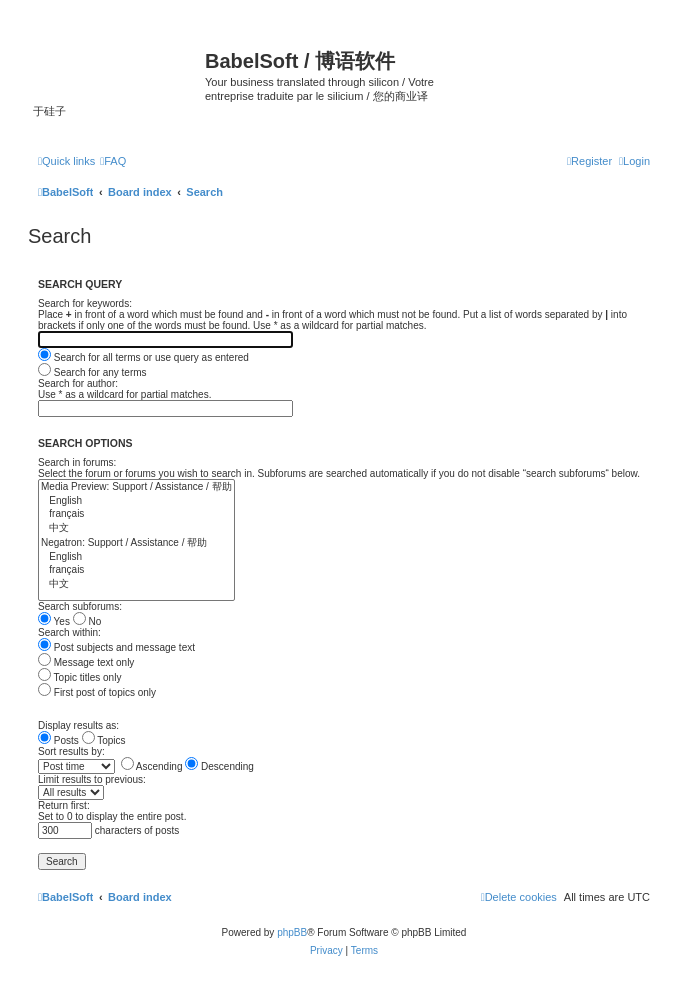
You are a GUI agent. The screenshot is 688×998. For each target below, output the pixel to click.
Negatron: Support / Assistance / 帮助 (136, 543)
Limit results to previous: (92, 779)
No (87, 621)
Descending (219, 766)
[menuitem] (113, 161)
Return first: (64, 805)
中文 (136, 528)
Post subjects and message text (116, 647)
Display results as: (78, 725)
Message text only (86, 662)
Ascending (152, 766)
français (136, 514)
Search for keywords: (85, 303)
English (136, 501)
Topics (104, 740)
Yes (54, 621)
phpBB (292, 932)
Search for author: (78, 383)
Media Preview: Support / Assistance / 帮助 (136, 487)
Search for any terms (92, 372)
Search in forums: (77, 462)
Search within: (69, 632)
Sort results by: (71, 751)
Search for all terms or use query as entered (143, 357)
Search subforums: (80, 606)
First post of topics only (97, 692)
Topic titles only (79, 677)
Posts (58, 740)
